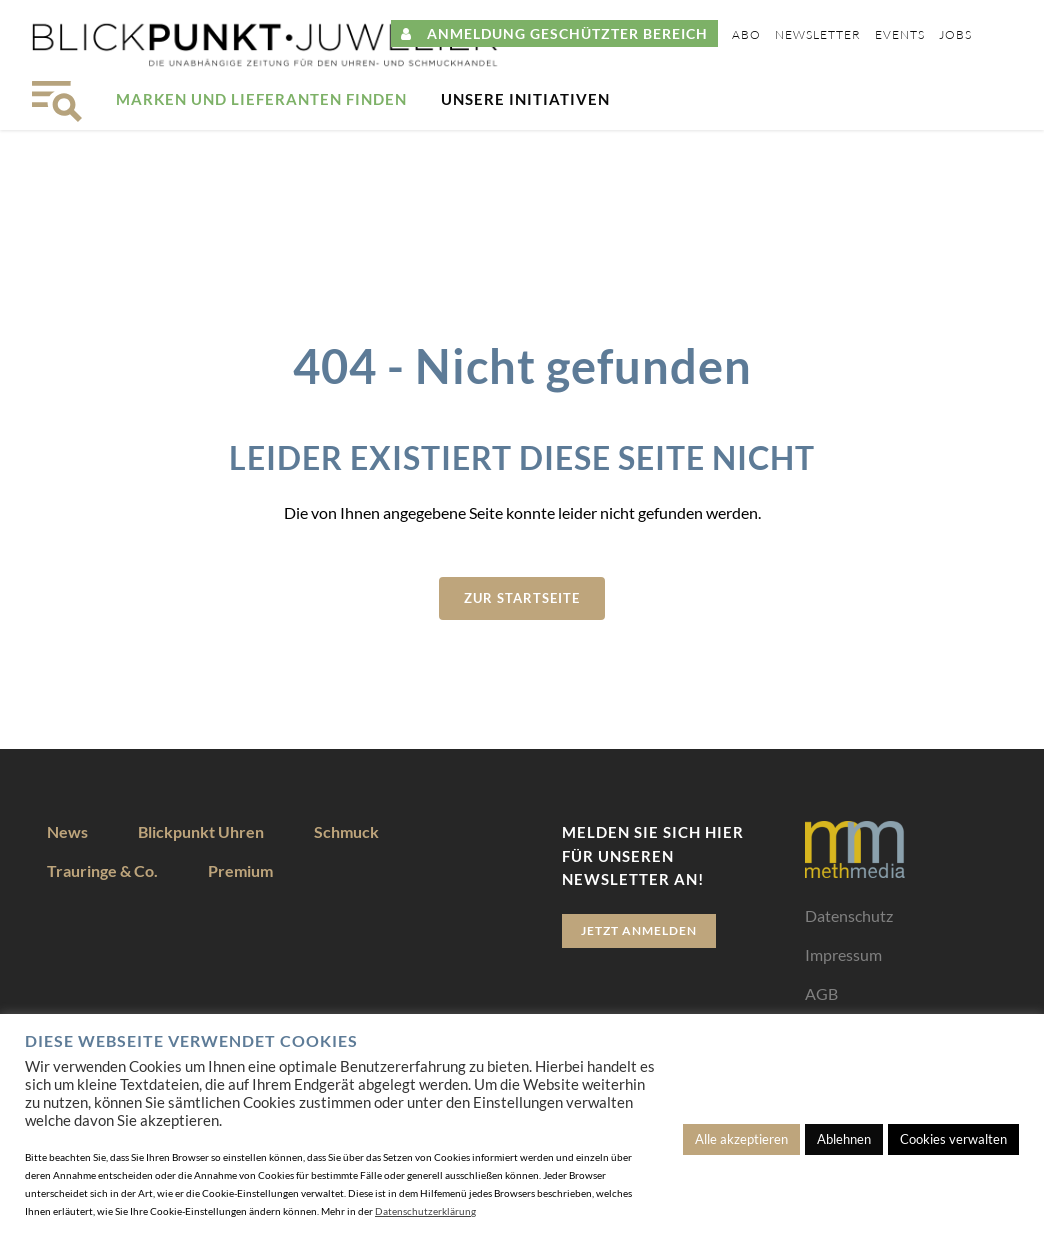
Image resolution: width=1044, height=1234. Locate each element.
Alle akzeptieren (741, 1139)
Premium (240, 870)
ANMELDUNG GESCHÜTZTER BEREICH (554, 33)
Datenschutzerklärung (425, 1211)
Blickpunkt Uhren (201, 831)
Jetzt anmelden (639, 930)
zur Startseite (522, 598)
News (67, 831)
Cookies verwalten (953, 1139)
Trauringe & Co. (102, 870)
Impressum (843, 954)
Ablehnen (844, 1139)
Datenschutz (849, 915)
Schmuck (346, 831)
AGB (821, 993)
